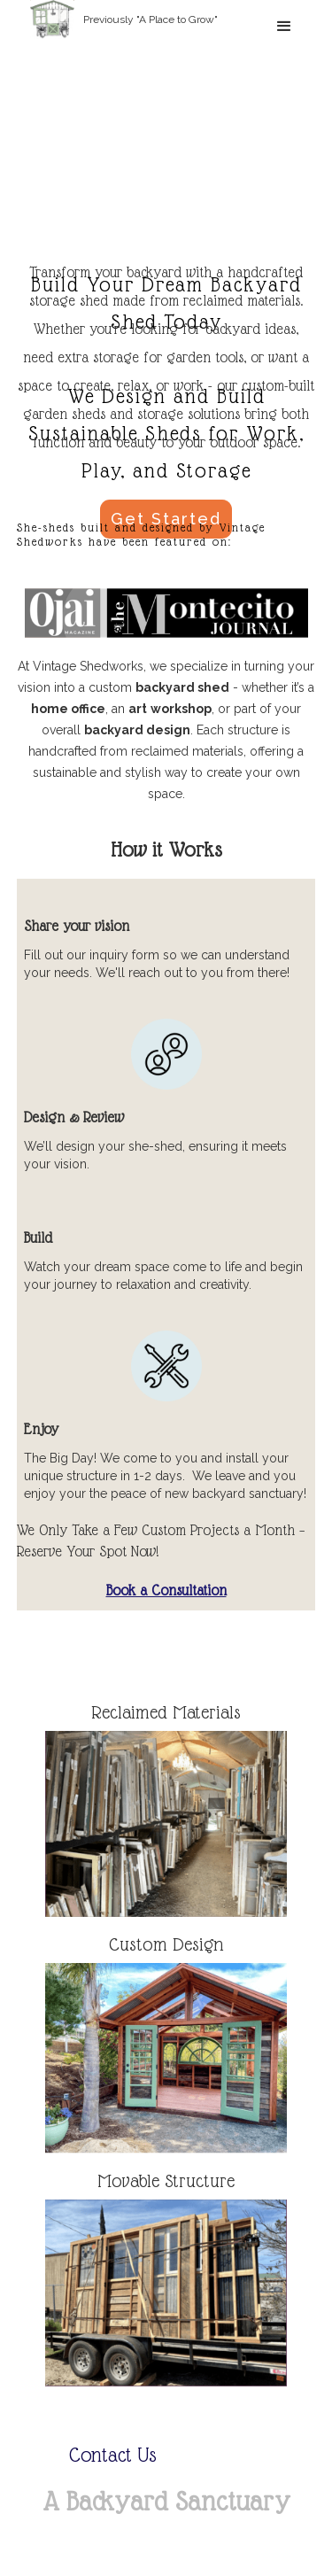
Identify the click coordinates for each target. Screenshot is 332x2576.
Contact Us (113, 2455)
